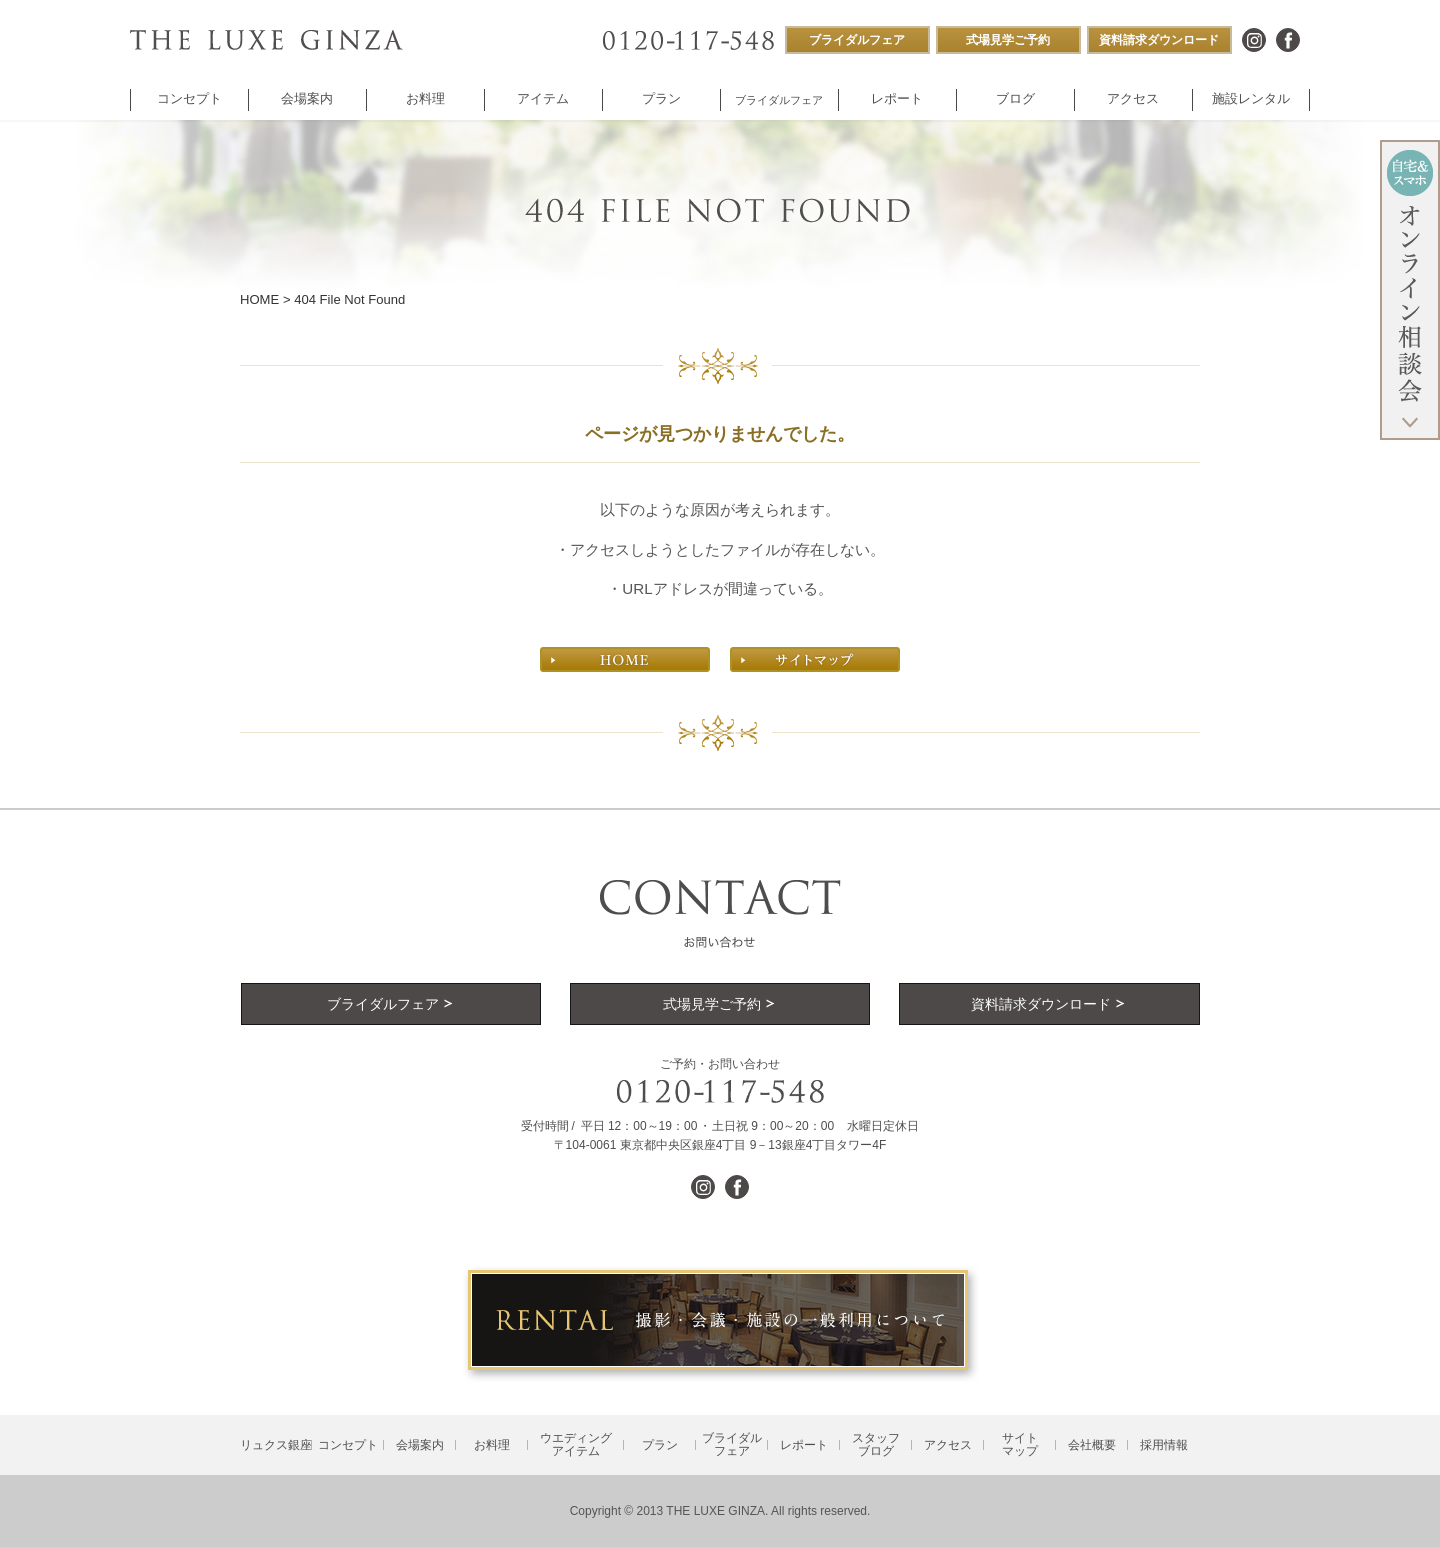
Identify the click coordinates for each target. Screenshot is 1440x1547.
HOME (259, 299)
